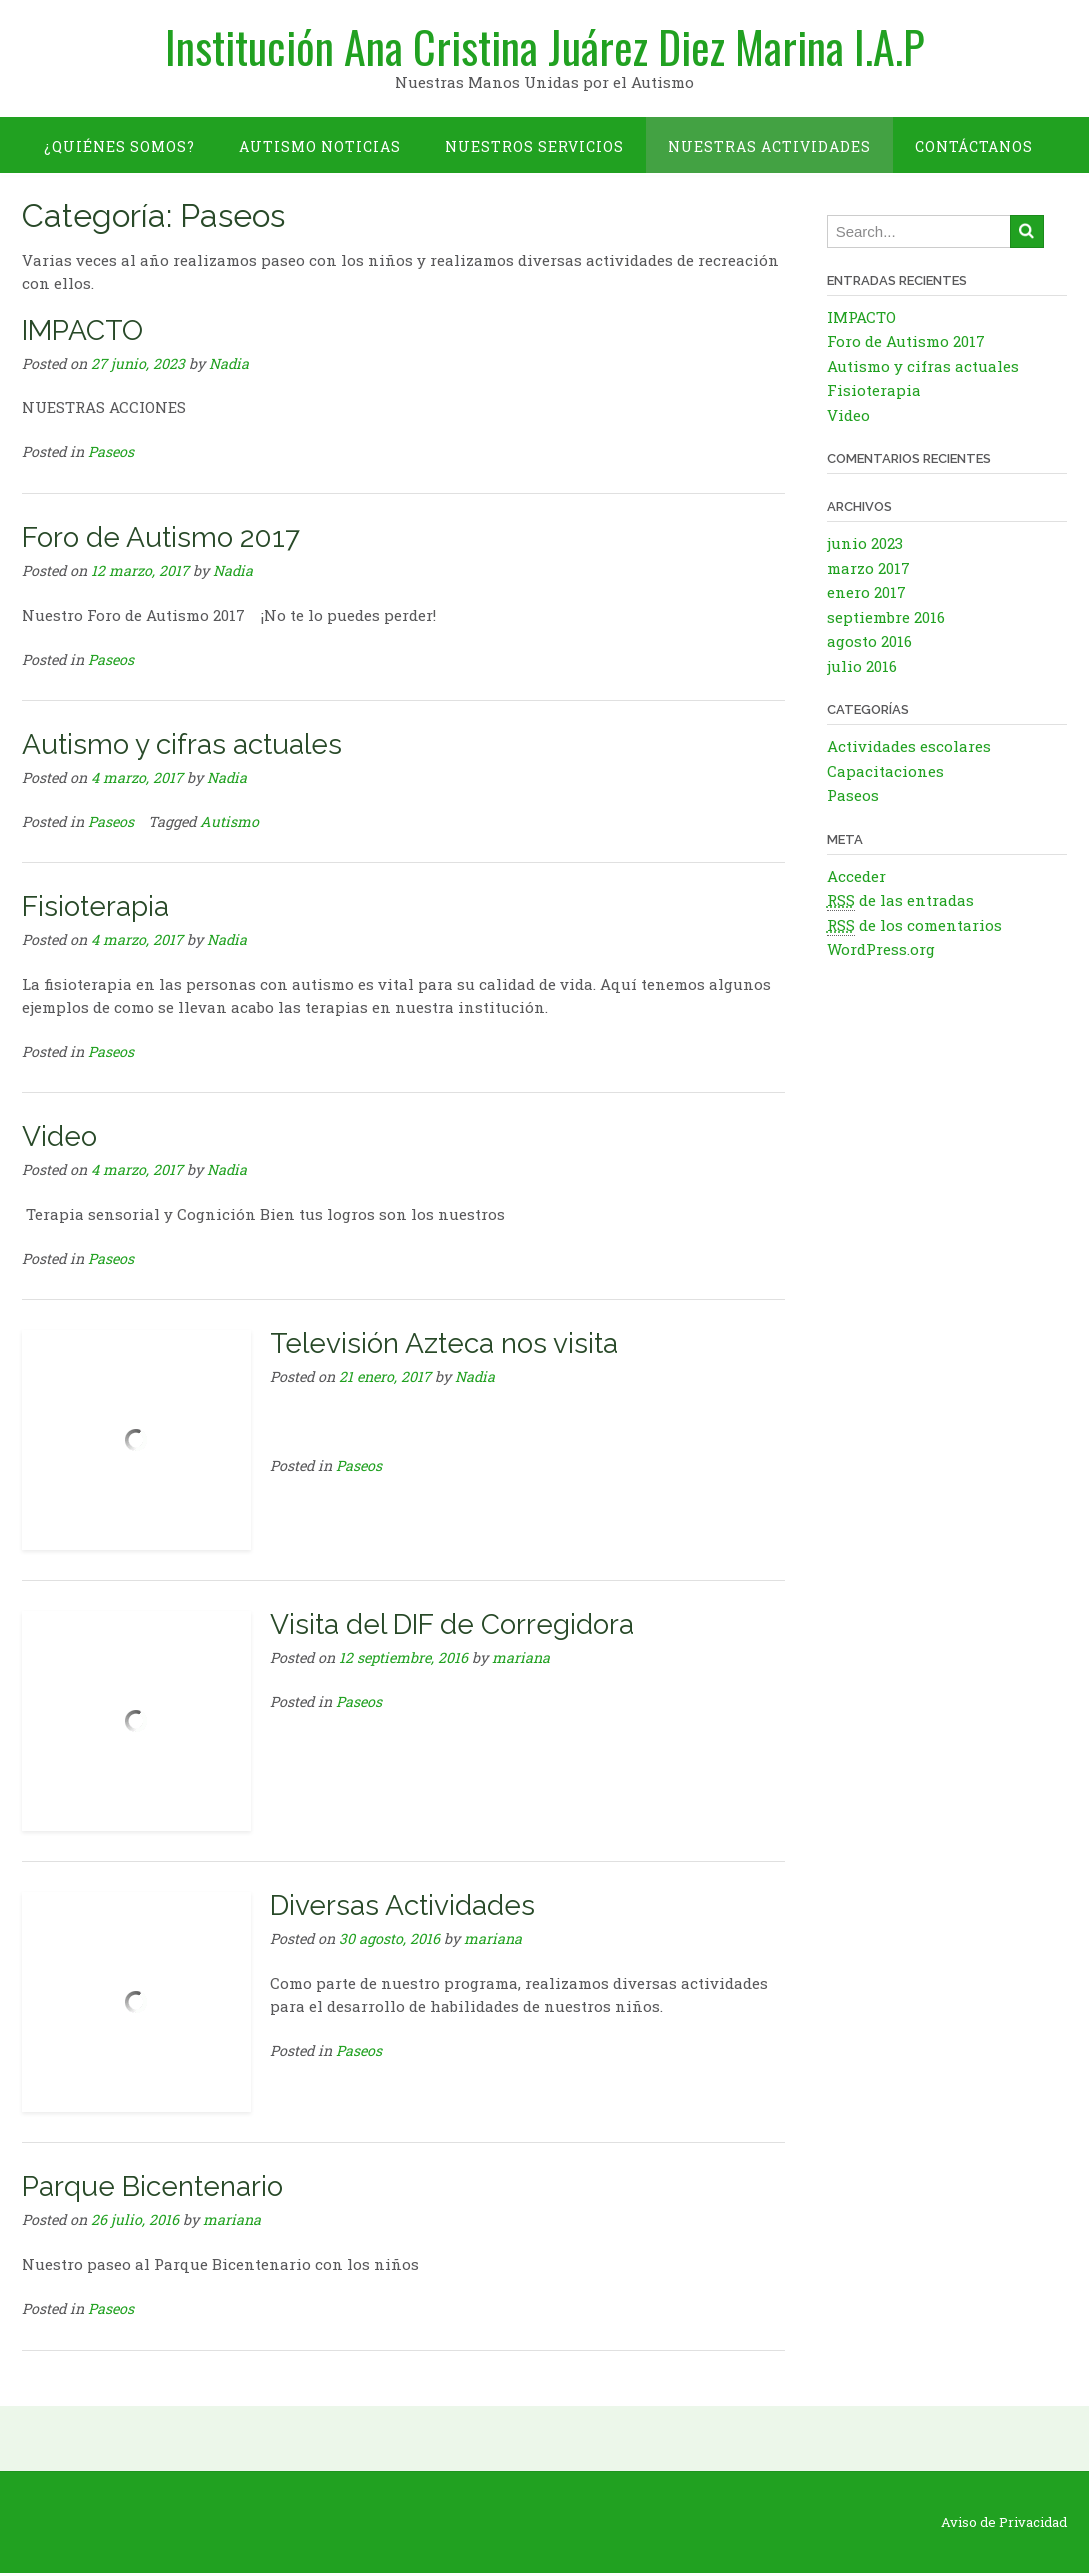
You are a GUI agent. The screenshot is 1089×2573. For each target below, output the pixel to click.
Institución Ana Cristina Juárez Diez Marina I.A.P (544, 47)
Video (59, 1136)
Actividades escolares (909, 746)
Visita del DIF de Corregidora (452, 1624)
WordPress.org (881, 949)
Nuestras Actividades (769, 146)
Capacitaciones (885, 771)
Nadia (229, 363)
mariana (521, 1657)
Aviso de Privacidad (1004, 2522)
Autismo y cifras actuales (182, 744)
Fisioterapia (95, 906)
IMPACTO (82, 330)
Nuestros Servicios (534, 146)
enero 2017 (866, 592)
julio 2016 (862, 666)
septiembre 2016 (886, 617)
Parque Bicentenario (152, 2186)
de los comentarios (914, 925)
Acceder (856, 876)
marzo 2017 (868, 568)
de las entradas (900, 900)
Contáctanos (974, 146)
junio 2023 (865, 543)
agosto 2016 (869, 641)
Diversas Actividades (402, 1905)
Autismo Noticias (320, 146)
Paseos (111, 451)
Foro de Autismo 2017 (161, 537)
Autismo (229, 821)
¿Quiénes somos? (119, 146)
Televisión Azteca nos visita (444, 1343)
